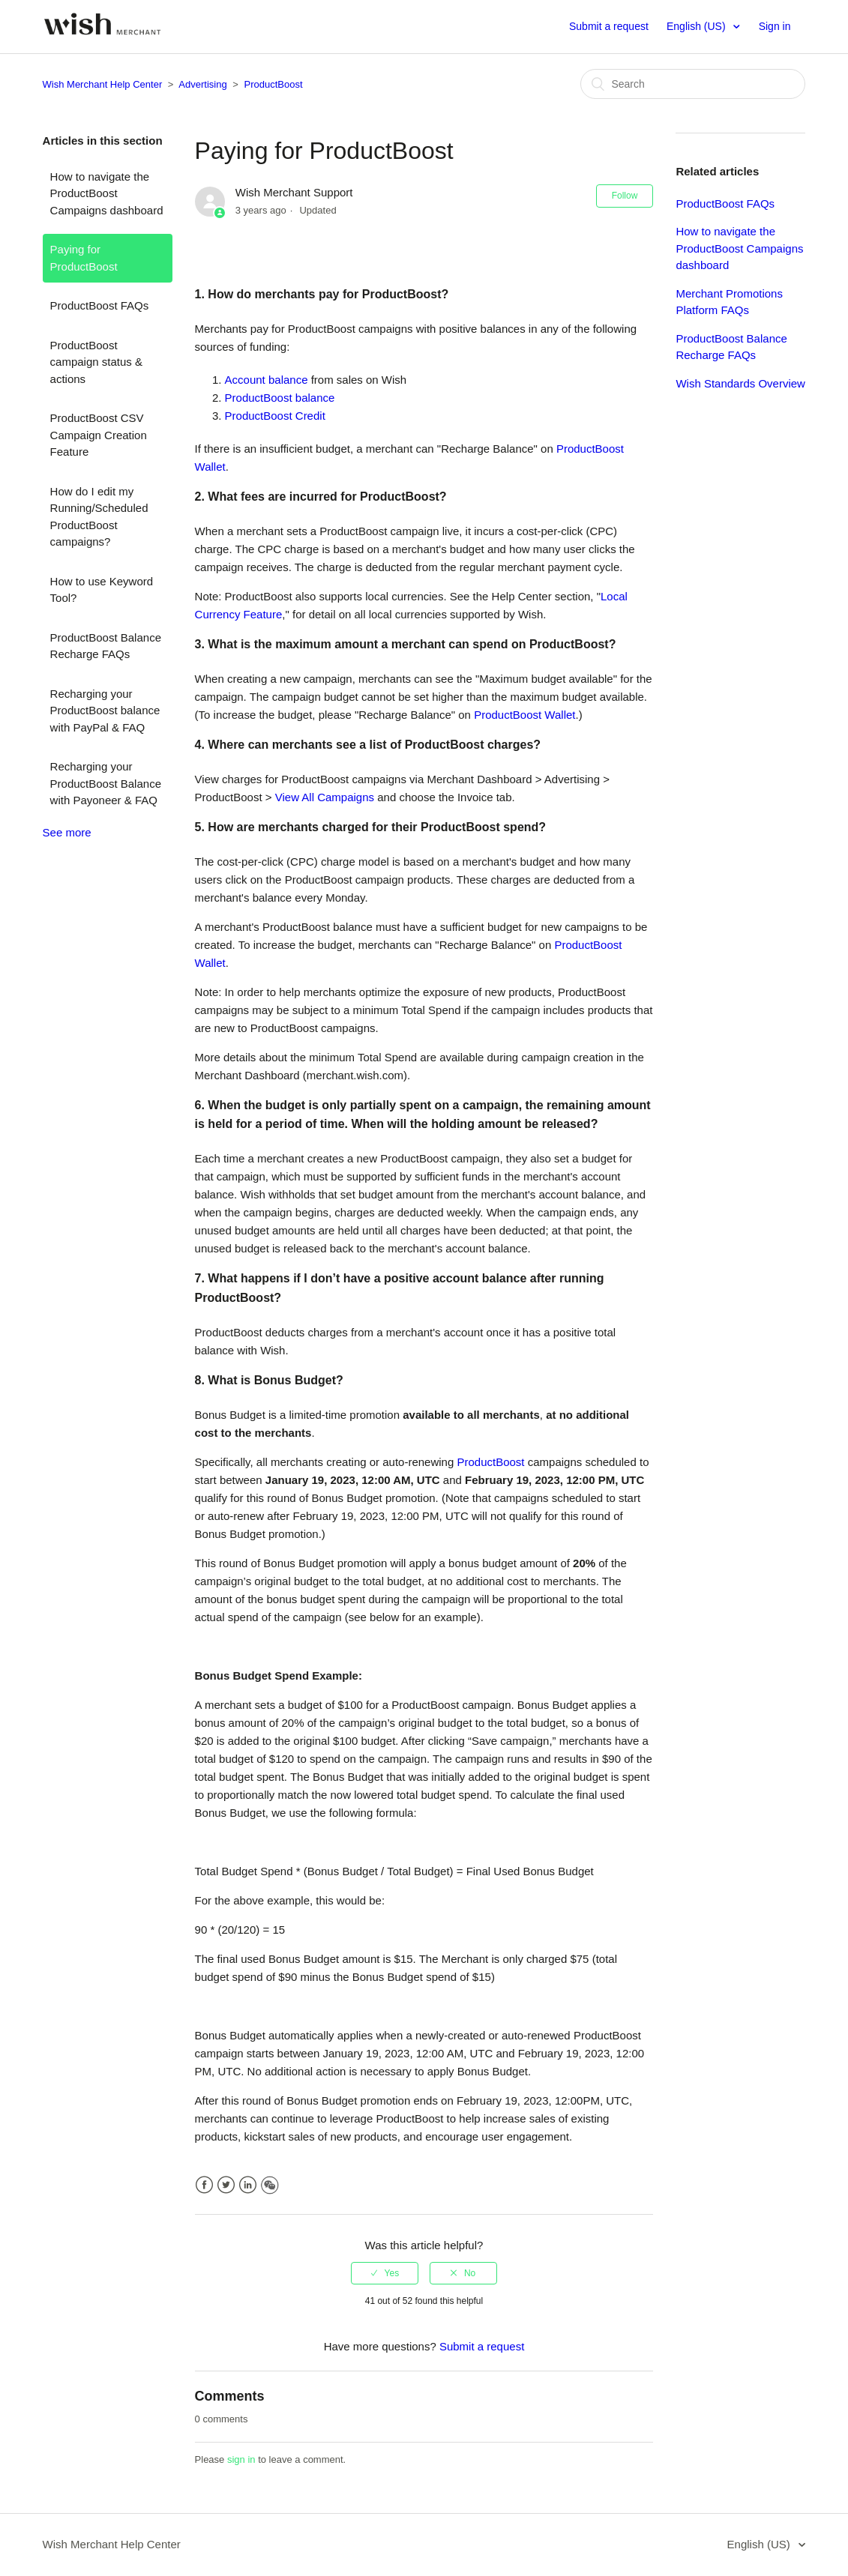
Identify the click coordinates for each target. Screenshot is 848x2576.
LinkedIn (247, 2185)
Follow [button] (625, 195)
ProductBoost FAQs (99, 305)
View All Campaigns (324, 797)
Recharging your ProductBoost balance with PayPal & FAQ (105, 710)
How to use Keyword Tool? (102, 590)
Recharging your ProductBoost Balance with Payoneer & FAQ (105, 783)
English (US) (697, 26)
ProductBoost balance (280, 397)
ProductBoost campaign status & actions (96, 362)
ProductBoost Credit (275, 415)
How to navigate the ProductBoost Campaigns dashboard (106, 193)
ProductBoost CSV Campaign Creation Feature (98, 434)
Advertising (202, 84)
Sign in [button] (775, 26)
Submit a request (609, 26)
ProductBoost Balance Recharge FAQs (105, 646)
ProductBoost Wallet (524, 714)
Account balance (266, 379)
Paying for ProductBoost (84, 258)
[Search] (692, 84)
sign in (241, 2459)
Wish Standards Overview (740, 383)
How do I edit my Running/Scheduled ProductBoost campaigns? (99, 517)
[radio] (384, 2273)
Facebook (204, 2185)
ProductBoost (273, 84)
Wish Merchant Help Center (103, 84)
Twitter (226, 2185)
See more (67, 832)
